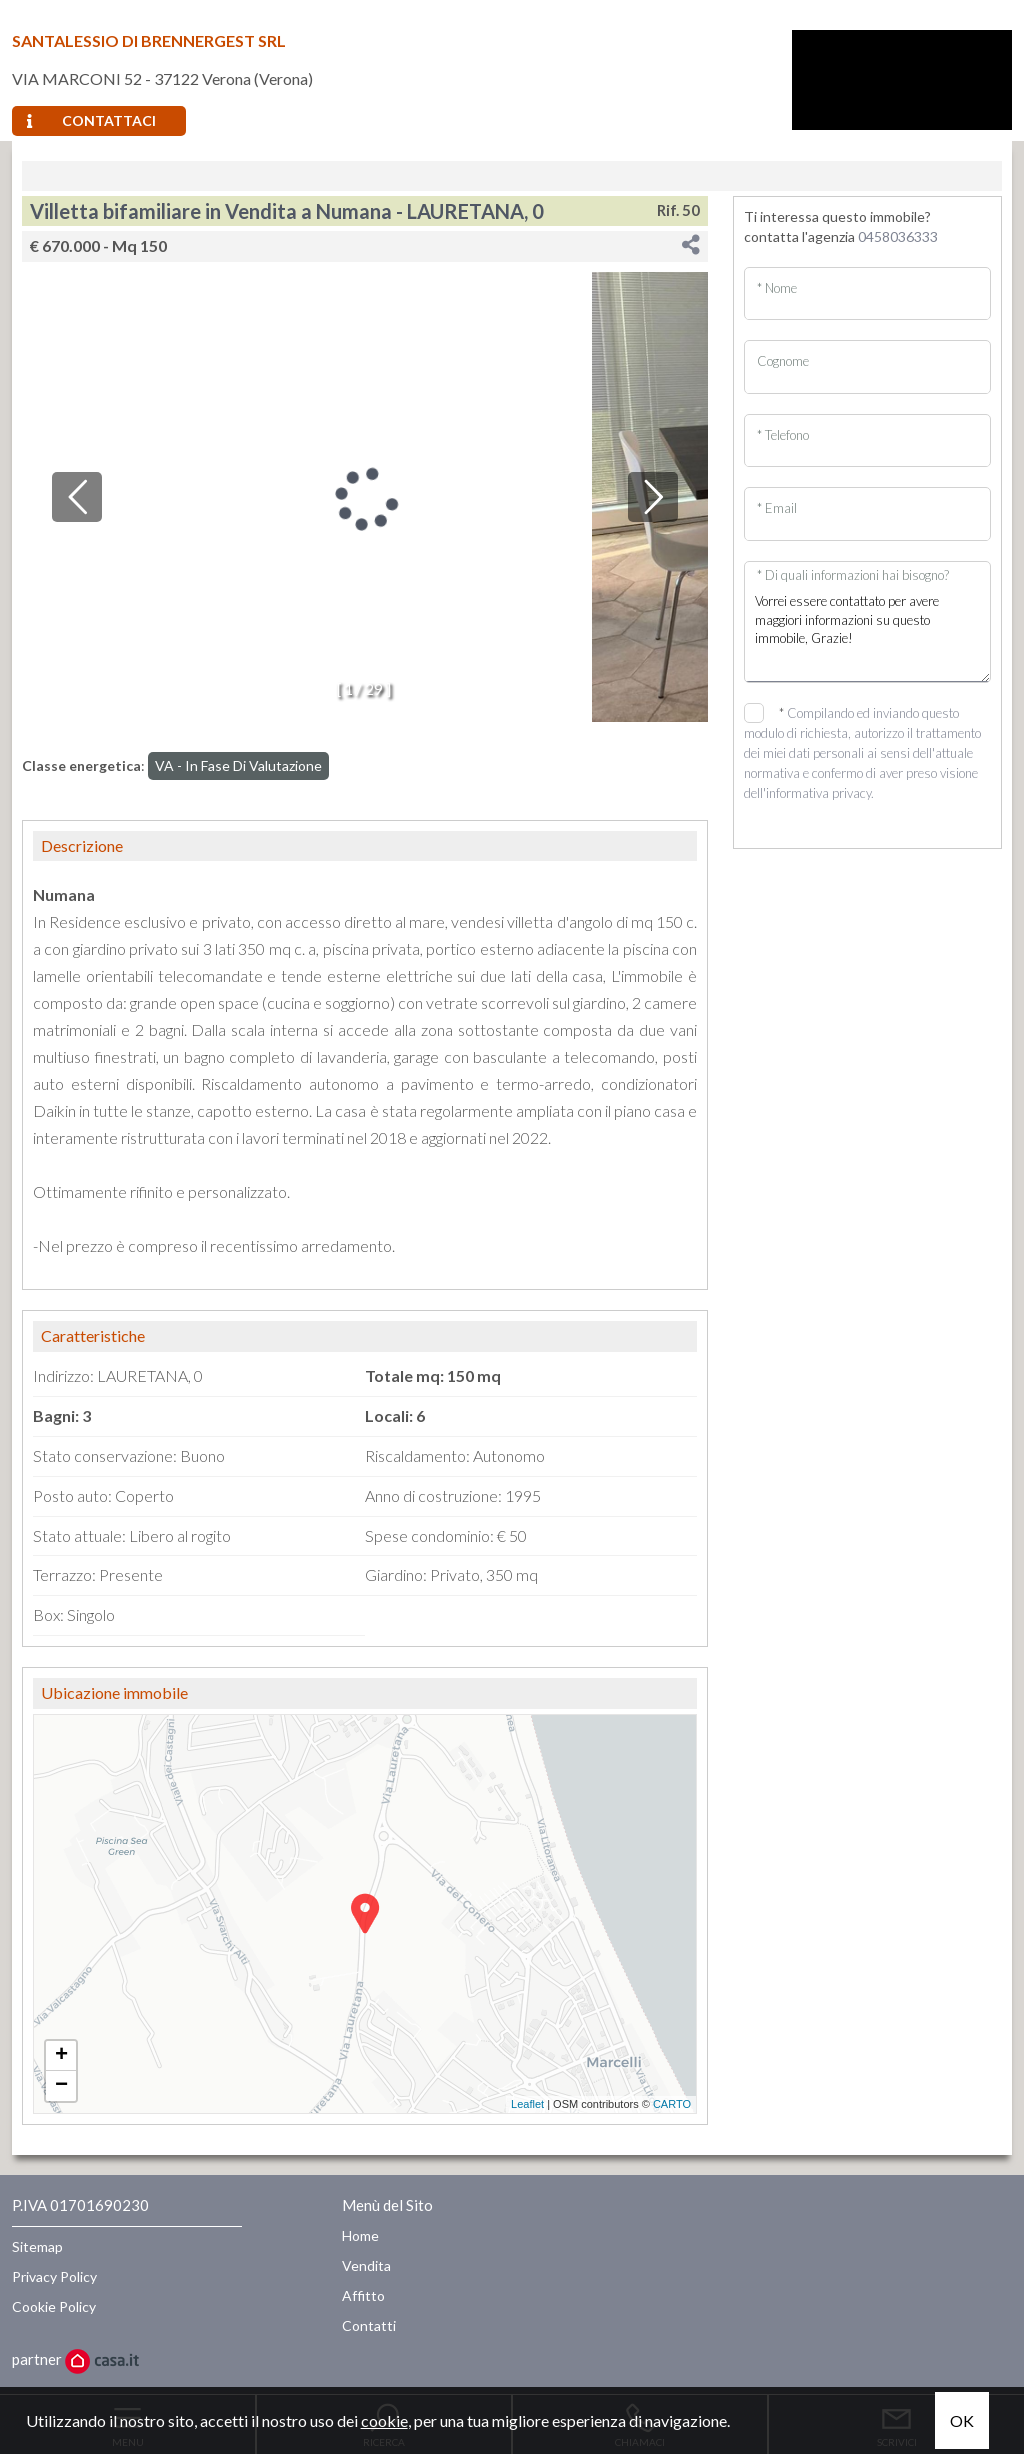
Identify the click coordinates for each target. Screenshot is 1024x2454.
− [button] (61, 2086)
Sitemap (37, 2246)
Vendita (366, 2265)
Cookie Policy (54, 2306)
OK (962, 2420)
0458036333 (898, 236)
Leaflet (527, 2104)
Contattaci (91, 120)
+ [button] (61, 2056)
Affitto (363, 2295)
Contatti (369, 2325)
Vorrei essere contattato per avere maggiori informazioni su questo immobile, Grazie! (867, 632)
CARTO (672, 2104)
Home (360, 2235)
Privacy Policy (54, 2276)
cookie (384, 2420)
